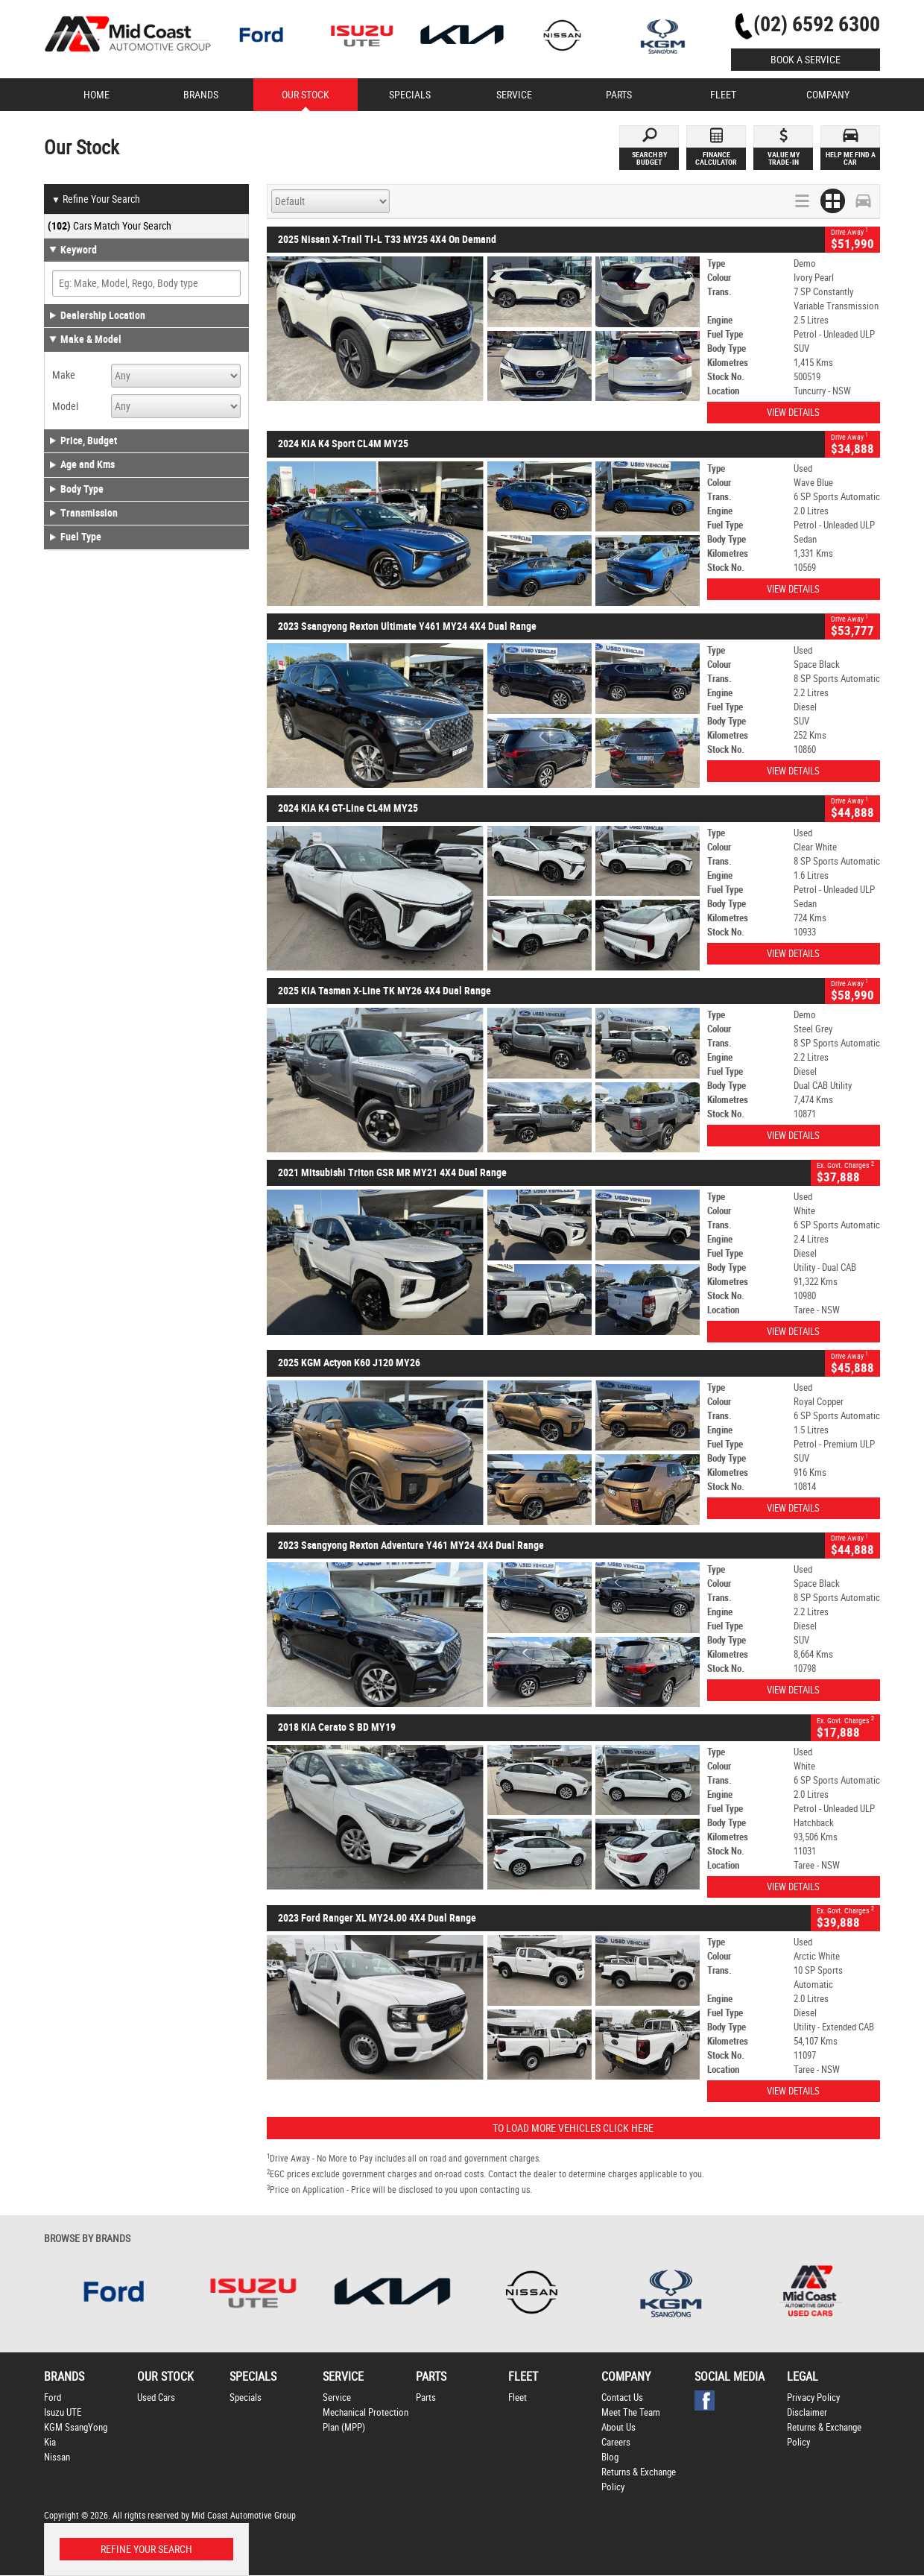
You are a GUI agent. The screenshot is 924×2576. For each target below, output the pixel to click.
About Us (618, 2427)
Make (63, 375)
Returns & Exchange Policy (638, 2479)
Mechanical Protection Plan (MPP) (365, 2420)
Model (65, 406)
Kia (50, 2442)
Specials (246, 2397)
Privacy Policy (813, 2397)
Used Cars (156, 2397)
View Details (793, 412)
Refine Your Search (95, 199)
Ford (52, 2397)
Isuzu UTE (62, 2412)
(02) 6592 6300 (816, 24)
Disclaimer (807, 2412)
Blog (609, 2457)
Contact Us (622, 2397)
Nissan (57, 2457)
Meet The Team (630, 2412)
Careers (615, 2442)
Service (337, 2397)
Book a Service (805, 60)
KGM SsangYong (75, 2427)
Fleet (517, 2397)
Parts (426, 2397)
